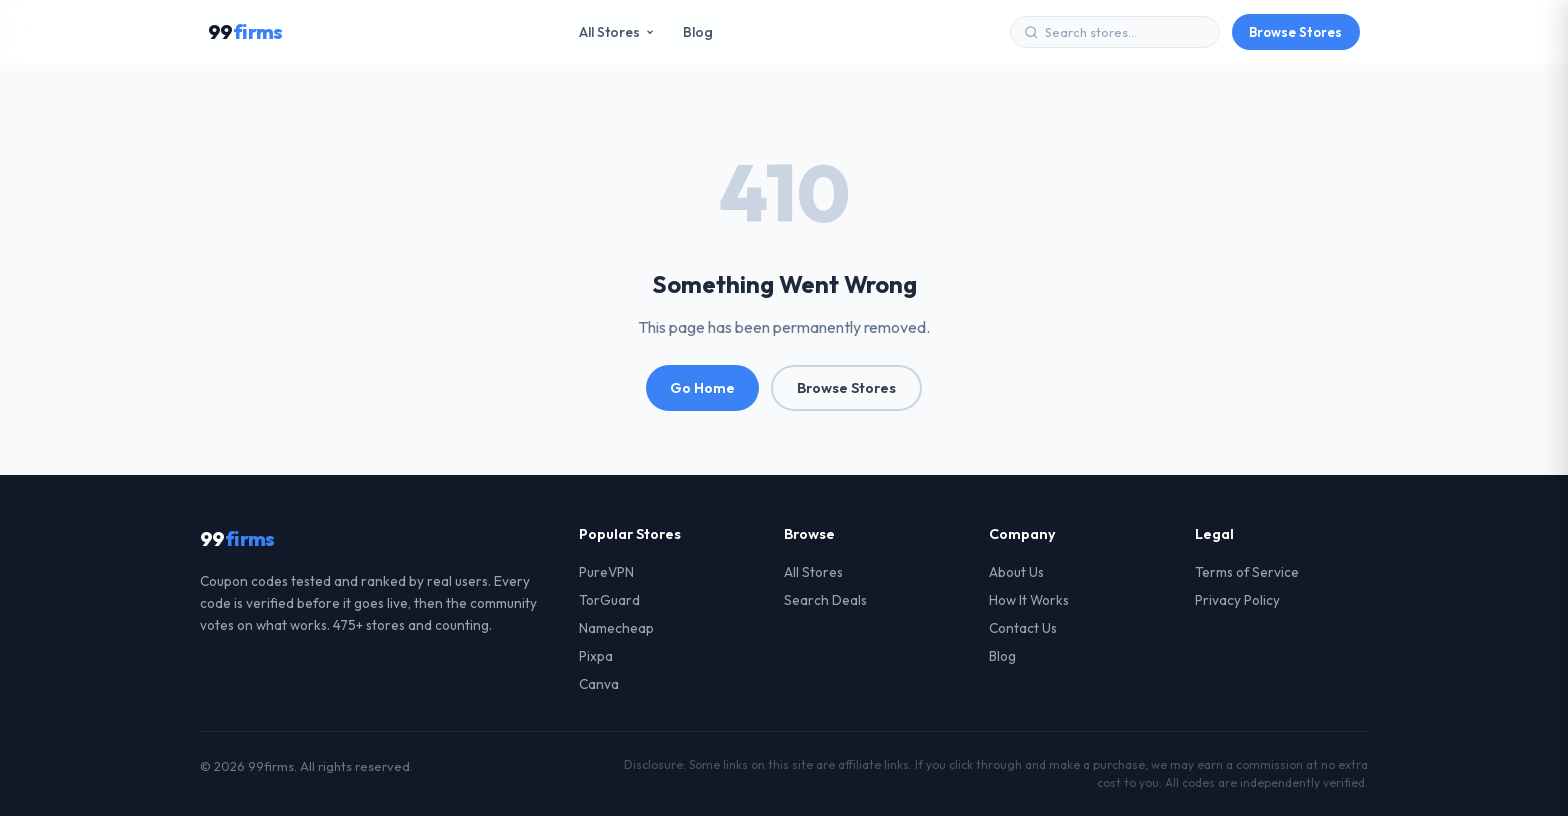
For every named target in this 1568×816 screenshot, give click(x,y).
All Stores (617, 32)
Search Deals (825, 600)
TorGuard (609, 600)
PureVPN (606, 572)
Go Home (702, 388)
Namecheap (616, 628)
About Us (1016, 572)
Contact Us (1023, 628)
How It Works (1029, 600)
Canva (599, 684)
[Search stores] (1125, 32)
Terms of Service (1247, 572)
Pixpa (596, 656)
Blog (698, 32)
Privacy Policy (1237, 600)
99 (245, 31)
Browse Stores (1295, 32)
